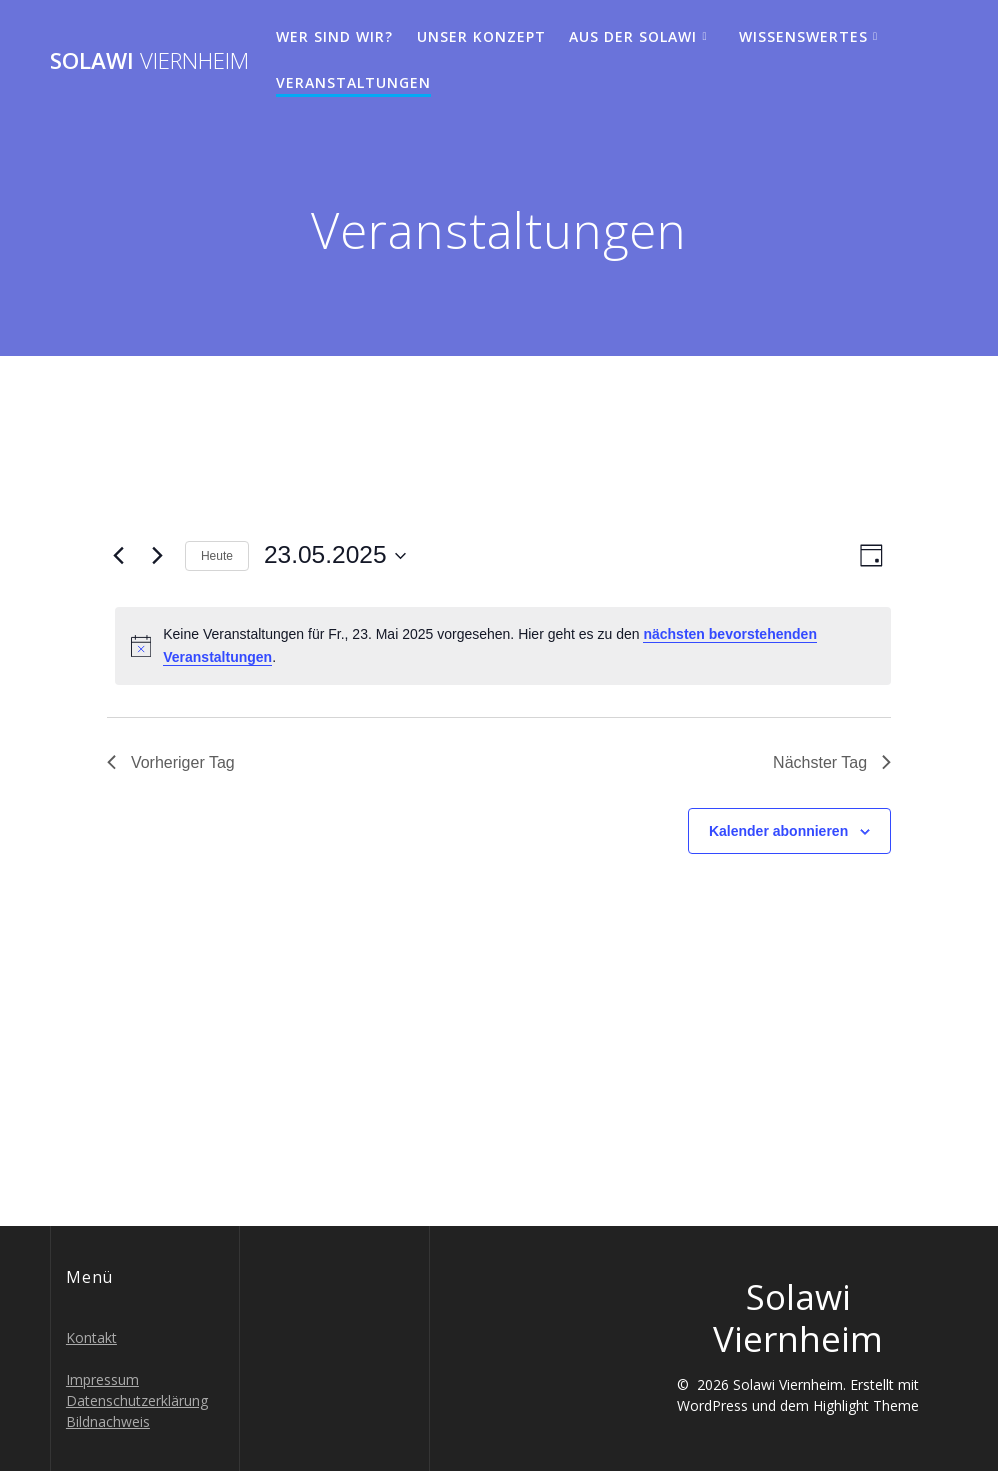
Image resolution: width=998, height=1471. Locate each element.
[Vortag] (119, 556)
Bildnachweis (108, 1421)
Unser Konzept (481, 36)
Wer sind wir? (334, 36)
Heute (217, 556)
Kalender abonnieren (778, 831)
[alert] (503, 645)
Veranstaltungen (353, 82)
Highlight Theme (866, 1405)
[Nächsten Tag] (158, 556)
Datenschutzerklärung (137, 1400)
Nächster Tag (832, 762)
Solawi (149, 61)
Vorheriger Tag (171, 762)
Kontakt (91, 1337)
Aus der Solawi (633, 36)
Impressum (102, 1379)
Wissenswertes (803, 36)
